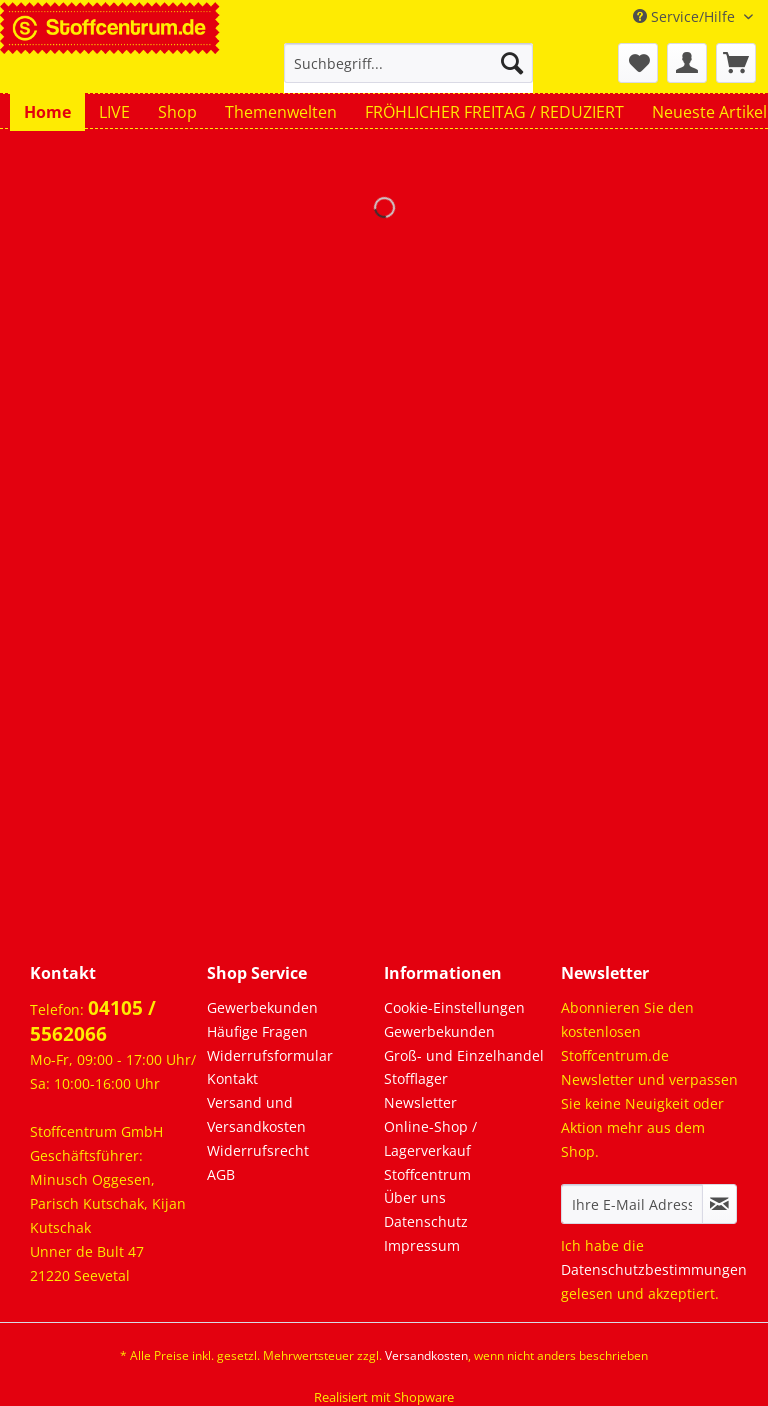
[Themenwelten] (281, 112)
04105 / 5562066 (93, 1021)
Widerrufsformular (270, 1055)
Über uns (415, 1197)
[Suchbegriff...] (409, 63)
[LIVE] (114, 112)
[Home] (47, 112)
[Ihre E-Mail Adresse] (632, 1204)
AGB (221, 1174)
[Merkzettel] (638, 63)
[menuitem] (409, 72)
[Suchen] (512, 63)
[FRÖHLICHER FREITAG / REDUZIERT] (494, 112)
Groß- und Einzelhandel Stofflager (464, 1067)
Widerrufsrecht (258, 1150)
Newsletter (420, 1102)
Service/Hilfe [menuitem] (686, 16)
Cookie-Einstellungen (454, 1007)
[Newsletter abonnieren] (719, 1204)
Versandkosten (426, 1355)
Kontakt (232, 1078)
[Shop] (177, 112)
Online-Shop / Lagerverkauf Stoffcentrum (430, 1150)
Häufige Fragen (257, 1031)
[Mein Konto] (687, 63)
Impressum (422, 1245)
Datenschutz (426, 1221)
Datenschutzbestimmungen (654, 1269)
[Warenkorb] (736, 63)
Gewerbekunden (262, 1007)
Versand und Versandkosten (256, 1114)
